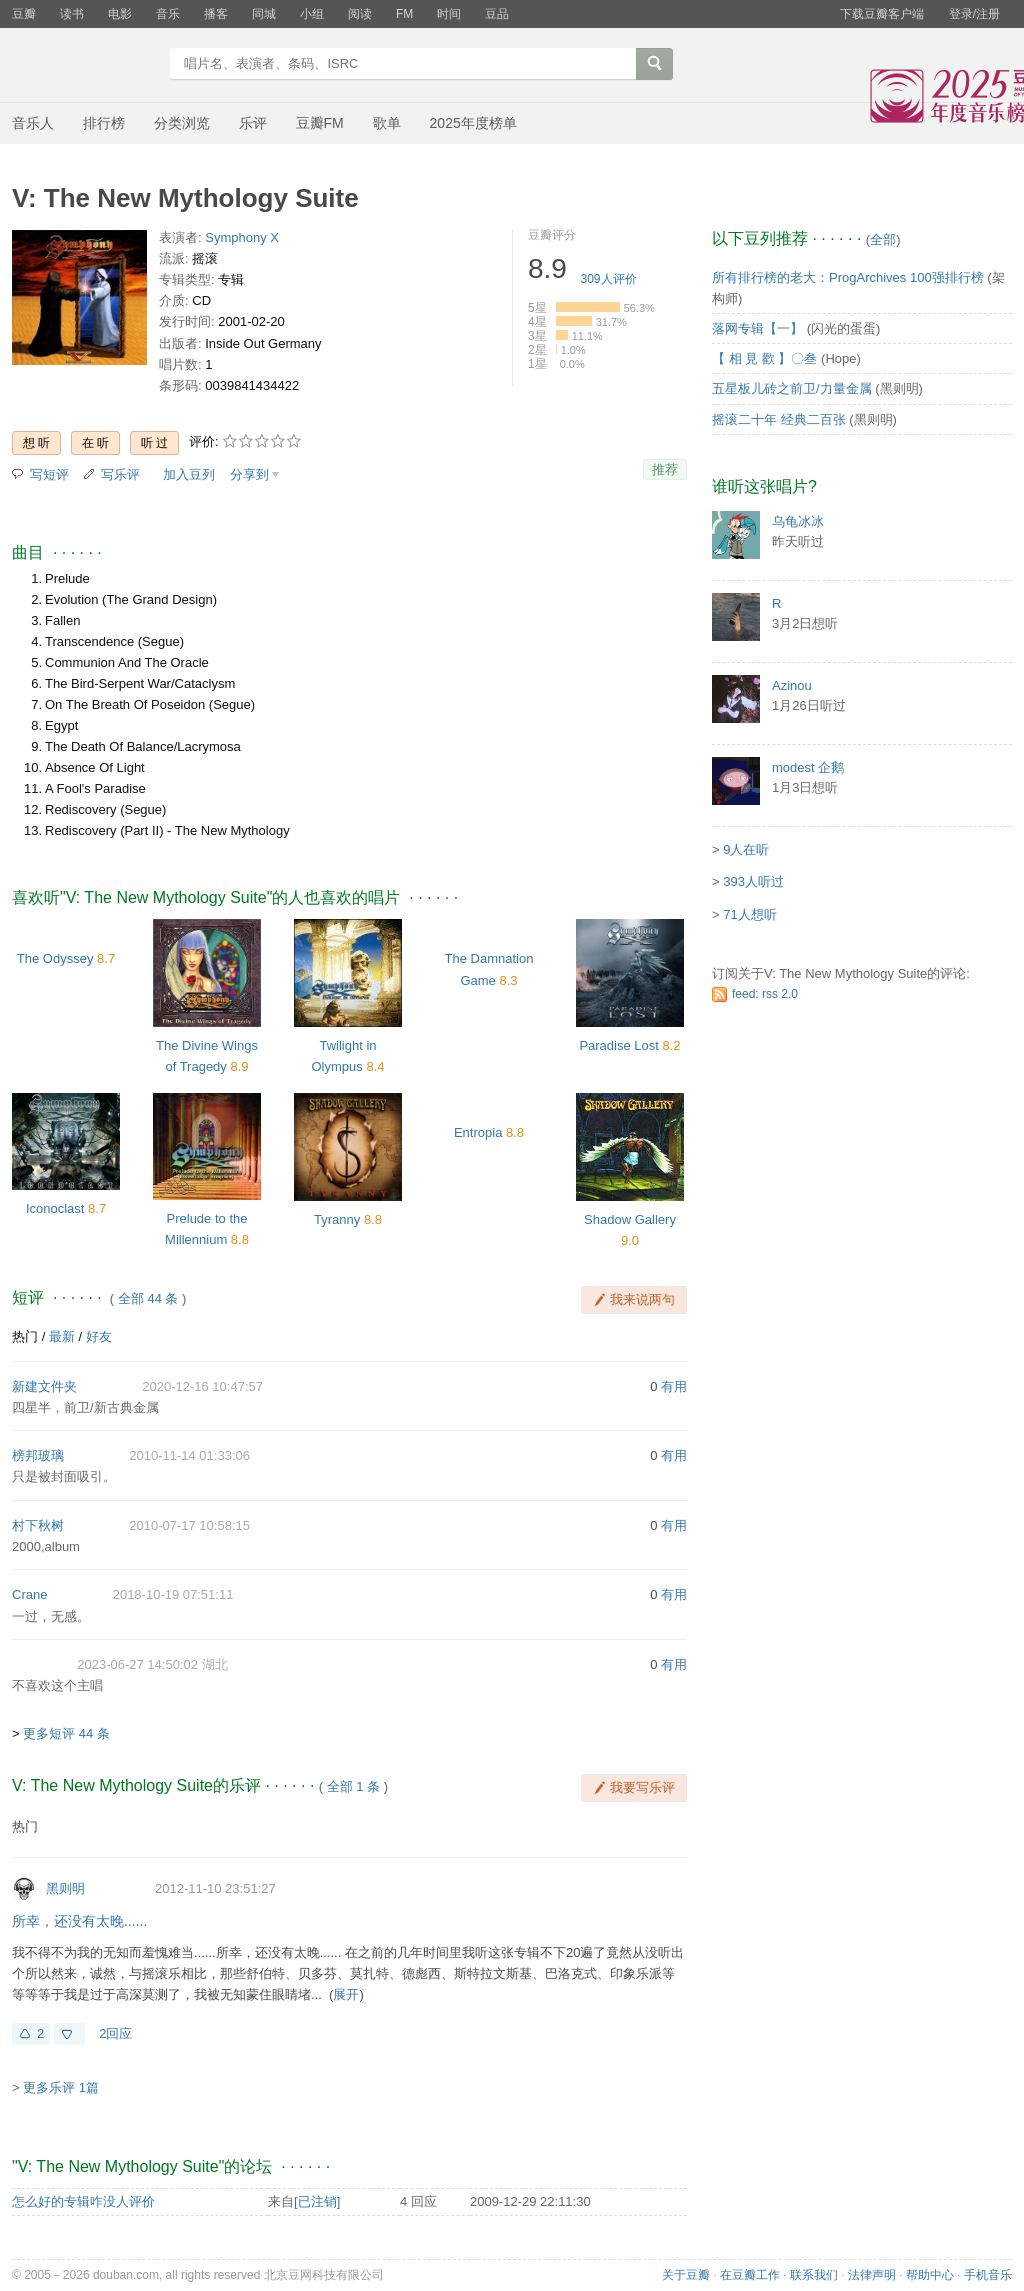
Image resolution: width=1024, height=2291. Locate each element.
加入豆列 (189, 474)
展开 (346, 1994)
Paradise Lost (619, 1045)
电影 (120, 14)
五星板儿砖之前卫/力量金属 (792, 388)
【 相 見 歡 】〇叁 (764, 358)
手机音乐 (988, 2275)
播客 (216, 14)
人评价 (609, 279)
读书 (72, 14)
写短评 (49, 474)
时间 (449, 14)
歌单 (387, 123)
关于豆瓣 (686, 2275)
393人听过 (753, 881)
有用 (674, 1386)
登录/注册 (974, 14)
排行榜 (104, 123)
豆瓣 (24, 14)
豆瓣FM (320, 123)
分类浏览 (182, 123)
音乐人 (33, 123)
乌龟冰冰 (798, 521)
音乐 (168, 14)
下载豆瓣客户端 (882, 14)
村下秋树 (38, 1525)
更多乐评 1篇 (61, 2087)
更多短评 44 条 (66, 1733)
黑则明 (65, 1888)
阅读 (360, 14)
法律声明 (872, 2275)
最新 (62, 1336)
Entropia (478, 1132)
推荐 (665, 469)
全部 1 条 (353, 1786)
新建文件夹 (44, 1386)
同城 (264, 14)
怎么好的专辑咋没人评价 (83, 2201)
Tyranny (337, 1219)
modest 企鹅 (808, 767)
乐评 (253, 123)
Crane (29, 1594)
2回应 (115, 2033)
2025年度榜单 (473, 123)
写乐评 (120, 474)
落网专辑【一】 (757, 328)
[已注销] (317, 2201)
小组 (312, 14)
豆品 (497, 14)
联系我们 (814, 2275)
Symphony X (242, 237)
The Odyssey (55, 958)
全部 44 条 (148, 1298)
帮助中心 (930, 2275)
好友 (99, 1336)
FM (404, 14)
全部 (883, 239)
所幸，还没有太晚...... (79, 1921)
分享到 (249, 474)
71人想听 (749, 914)
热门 (25, 1336)
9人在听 (746, 849)
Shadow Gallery (630, 1219)
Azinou (792, 685)
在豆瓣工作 (750, 2275)
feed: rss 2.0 (765, 994)
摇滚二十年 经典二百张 (779, 419)
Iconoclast (55, 1208)
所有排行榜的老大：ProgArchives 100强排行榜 (848, 277)
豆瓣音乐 (84, 66)
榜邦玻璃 (38, 1455)
